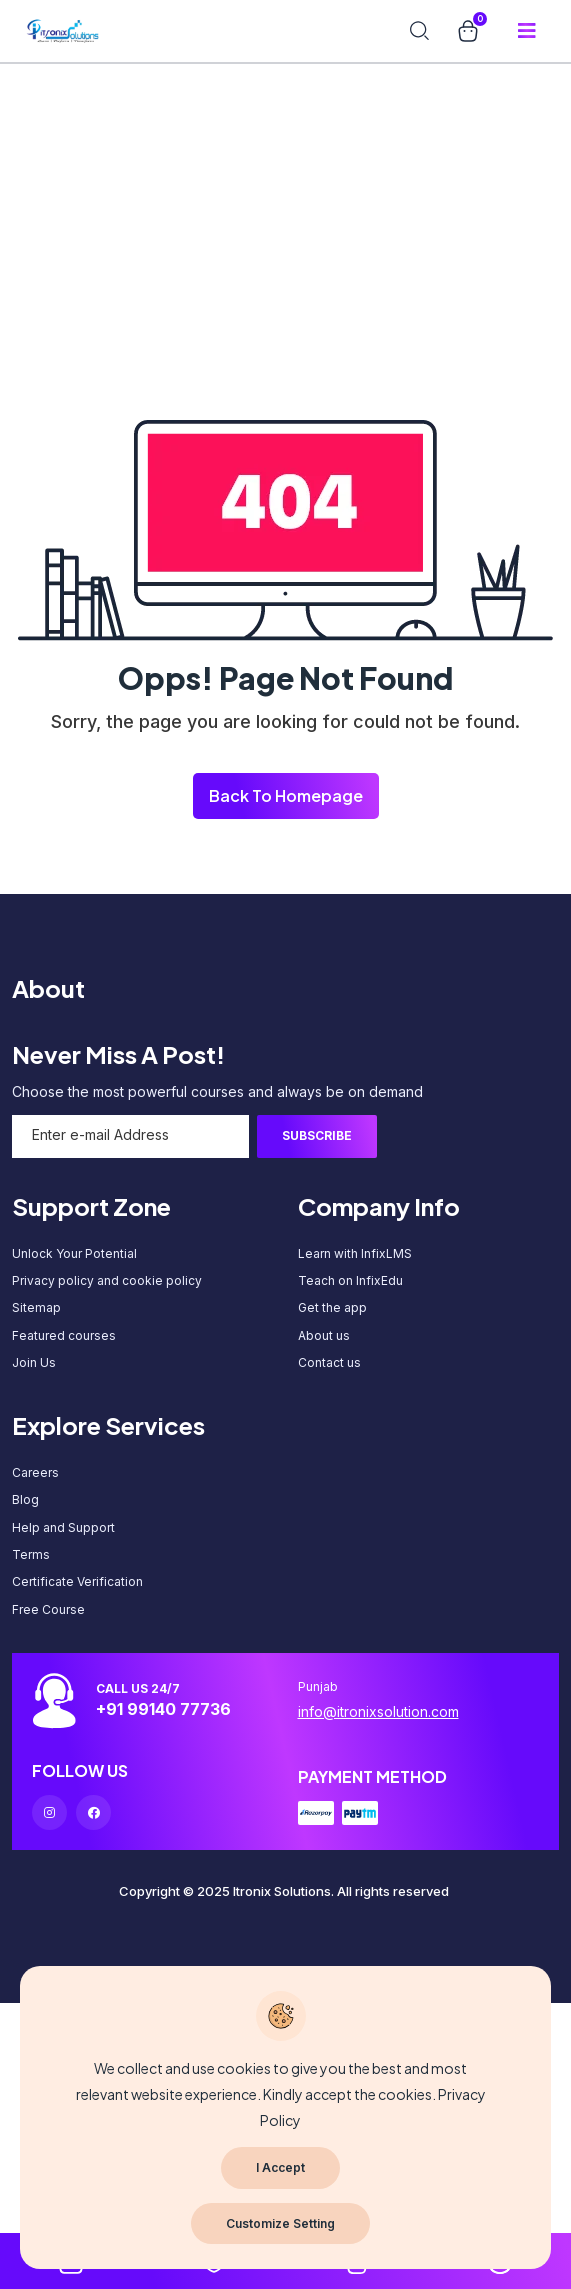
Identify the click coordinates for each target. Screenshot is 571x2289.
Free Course (48, 1609)
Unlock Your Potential (74, 1253)
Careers (35, 1472)
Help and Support (63, 1527)
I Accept (280, 2167)
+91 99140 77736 (163, 1709)
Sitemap (36, 1307)
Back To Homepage (286, 795)
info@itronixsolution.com (378, 1711)
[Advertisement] (277, 140)
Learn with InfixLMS (355, 1253)
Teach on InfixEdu (350, 1280)
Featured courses (64, 1335)
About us (324, 1335)
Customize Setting (280, 2223)
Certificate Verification (77, 1581)
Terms (31, 1554)
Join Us (34, 1362)
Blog (25, 1499)
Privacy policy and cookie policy (107, 1280)
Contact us (329, 1362)
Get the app (332, 1307)
